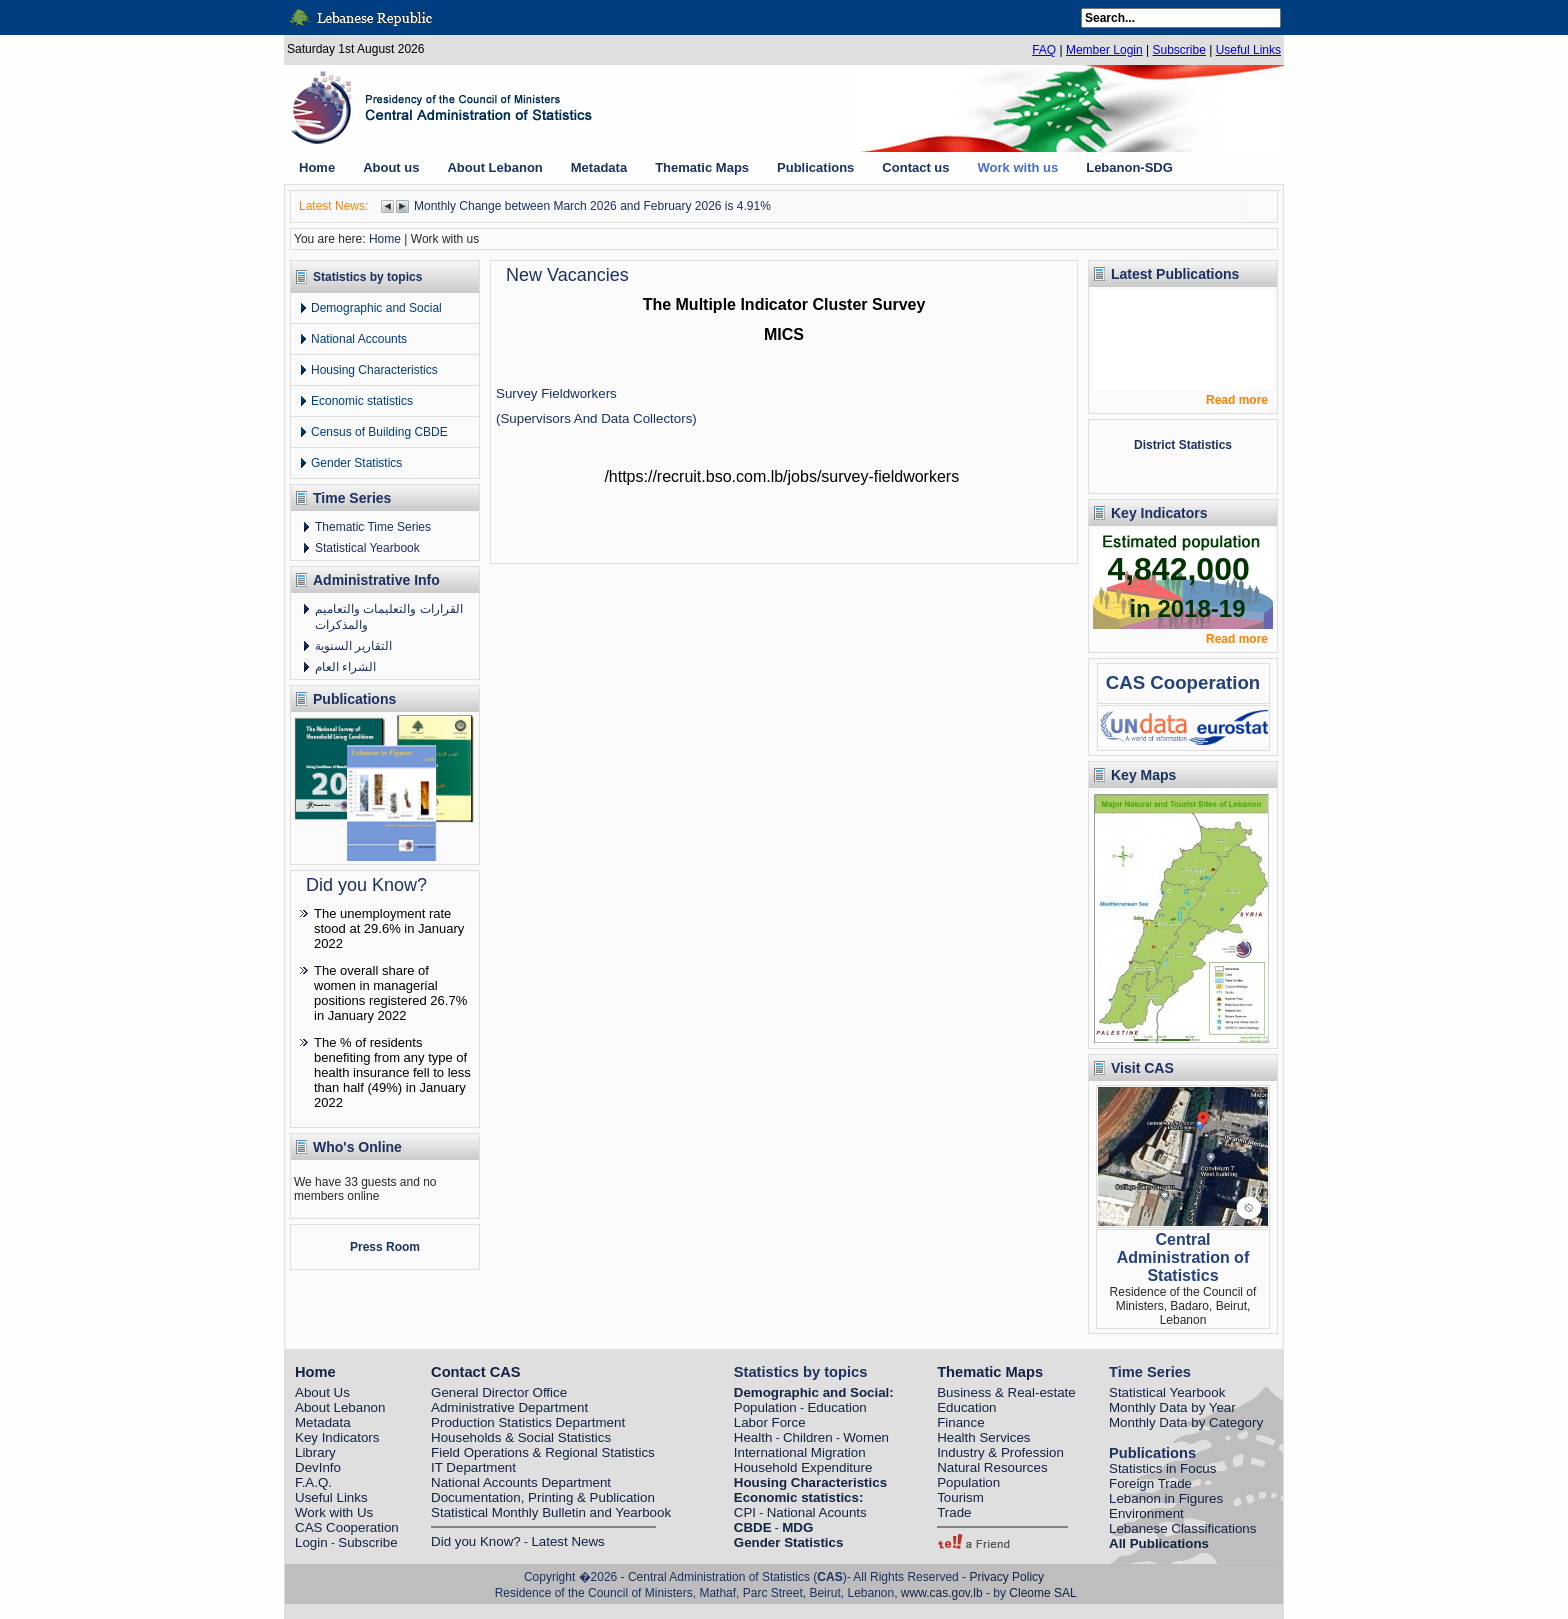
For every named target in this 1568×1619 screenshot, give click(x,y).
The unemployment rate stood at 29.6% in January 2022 (389, 928)
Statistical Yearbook (367, 548)
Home (385, 239)
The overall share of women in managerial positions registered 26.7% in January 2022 (390, 993)
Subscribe (1178, 50)
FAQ (1044, 50)
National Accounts (359, 339)
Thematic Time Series (373, 527)
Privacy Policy (1006, 1577)
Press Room (385, 1247)
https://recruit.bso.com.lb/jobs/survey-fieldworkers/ (781, 476)
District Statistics (1183, 445)
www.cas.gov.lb (942, 1593)
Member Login (1104, 50)
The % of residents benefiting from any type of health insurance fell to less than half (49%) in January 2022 (392, 1072)
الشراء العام (345, 667)
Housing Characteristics (374, 370)
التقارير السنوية (353, 646)
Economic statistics (362, 401)
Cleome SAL (1042, 1593)
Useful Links (1248, 50)
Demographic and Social (376, 308)
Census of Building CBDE (379, 432)
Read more (1237, 400)
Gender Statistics (356, 463)
